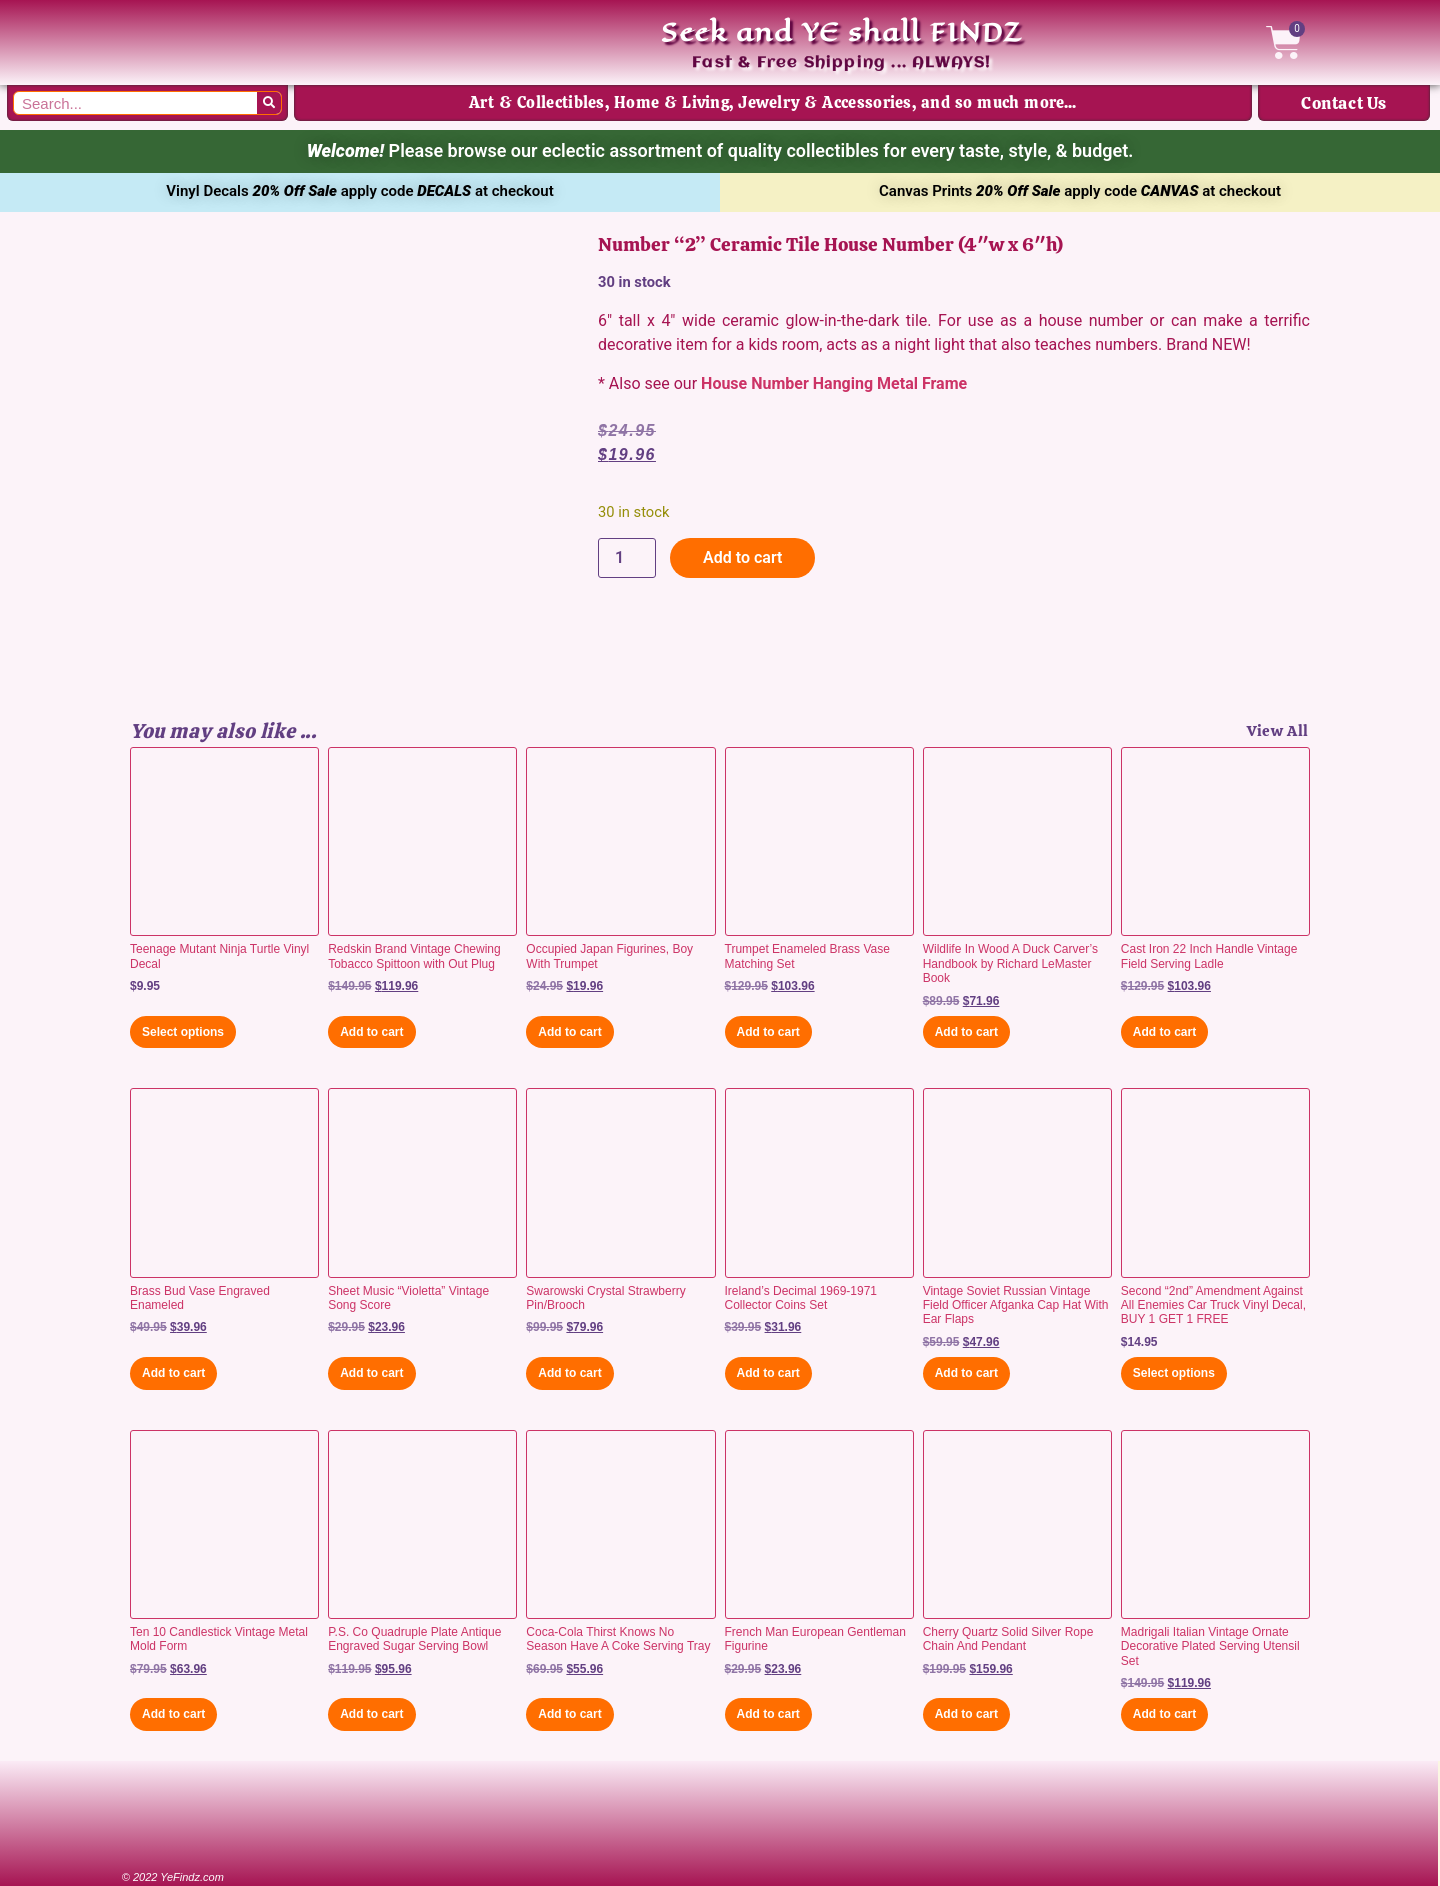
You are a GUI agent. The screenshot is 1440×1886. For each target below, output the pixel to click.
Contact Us (1344, 103)
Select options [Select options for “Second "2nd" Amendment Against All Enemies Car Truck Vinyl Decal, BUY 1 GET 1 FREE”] (1174, 1373)
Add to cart (742, 557)
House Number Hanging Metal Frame (834, 383)
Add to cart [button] (371, 1032)
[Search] (269, 103)
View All (1278, 731)
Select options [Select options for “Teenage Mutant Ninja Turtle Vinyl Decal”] (183, 1032)
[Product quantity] (627, 558)
